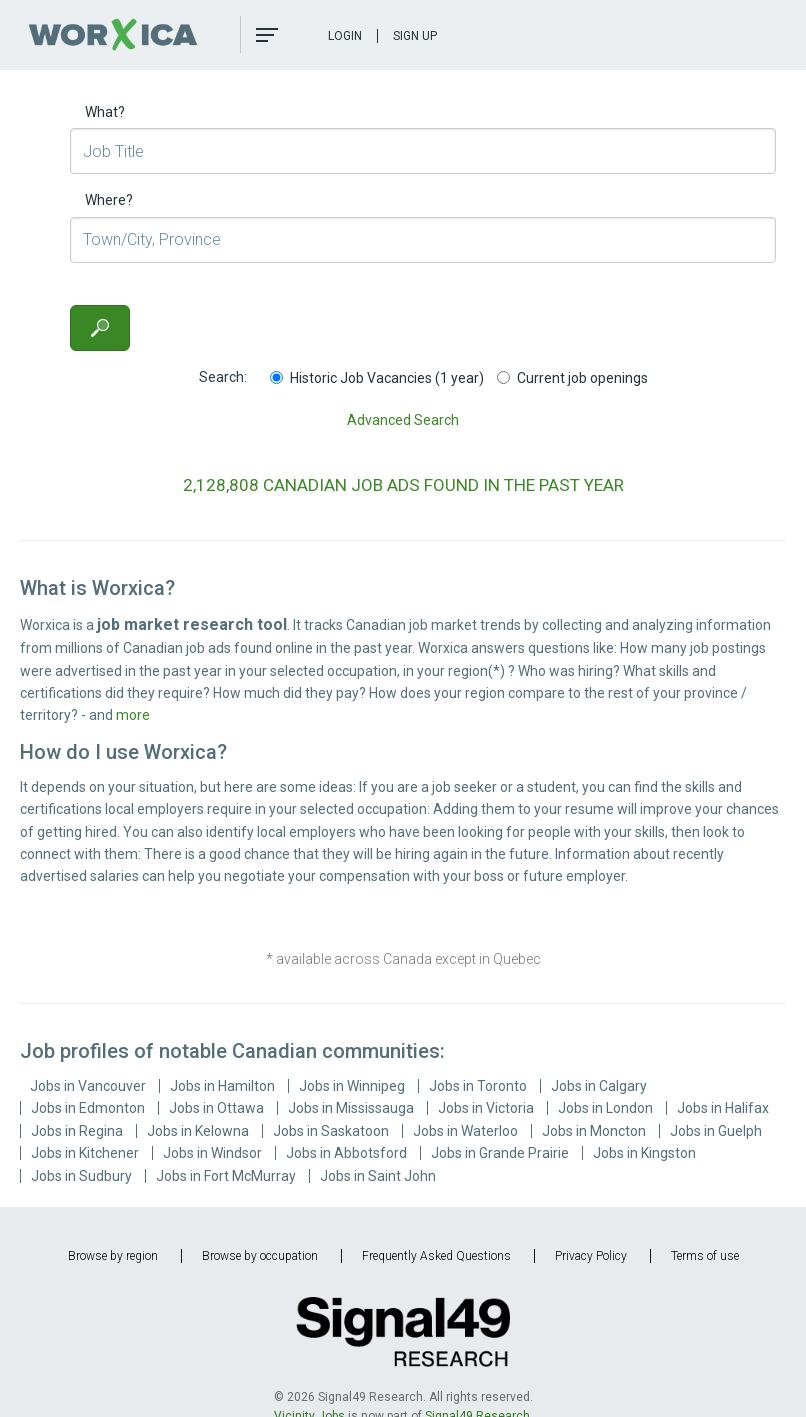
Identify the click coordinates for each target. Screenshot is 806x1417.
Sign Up (415, 36)
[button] (267, 35)
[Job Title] (423, 151)
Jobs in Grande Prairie (500, 1153)
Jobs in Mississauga (351, 1108)
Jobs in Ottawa (216, 1108)
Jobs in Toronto (478, 1086)
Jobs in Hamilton (222, 1086)
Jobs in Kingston (644, 1153)
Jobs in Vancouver (88, 1086)
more (133, 715)
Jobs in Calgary (599, 1086)
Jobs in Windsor (212, 1153)
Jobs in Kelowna (198, 1131)
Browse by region (113, 1256)
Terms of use (705, 1256)
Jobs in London (605, 1108)
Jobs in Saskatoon (331, 1131)
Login (345, 36)
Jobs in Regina (77, 1131)
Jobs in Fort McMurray (226, 1176)
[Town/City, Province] (423, 240)
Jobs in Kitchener (85, 1153)
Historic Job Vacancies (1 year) (377, 378)
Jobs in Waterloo (465, 1131)
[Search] (100, 328)
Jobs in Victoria (486, 1108)
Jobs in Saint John (378, 1176)
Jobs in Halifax (723, 1108)
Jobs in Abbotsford (346, 1153)
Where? (109, 200)
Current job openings (572, 378)
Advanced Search (403, 420)
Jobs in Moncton (594, 1131)
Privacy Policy (591, 1256)
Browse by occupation (260, 1256)
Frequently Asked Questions (436, 1256)
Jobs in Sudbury (81, 1176)
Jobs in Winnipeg (352, 1086)
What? (105, 112)
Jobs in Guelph (716, 1131)
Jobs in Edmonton (88, 1108)
